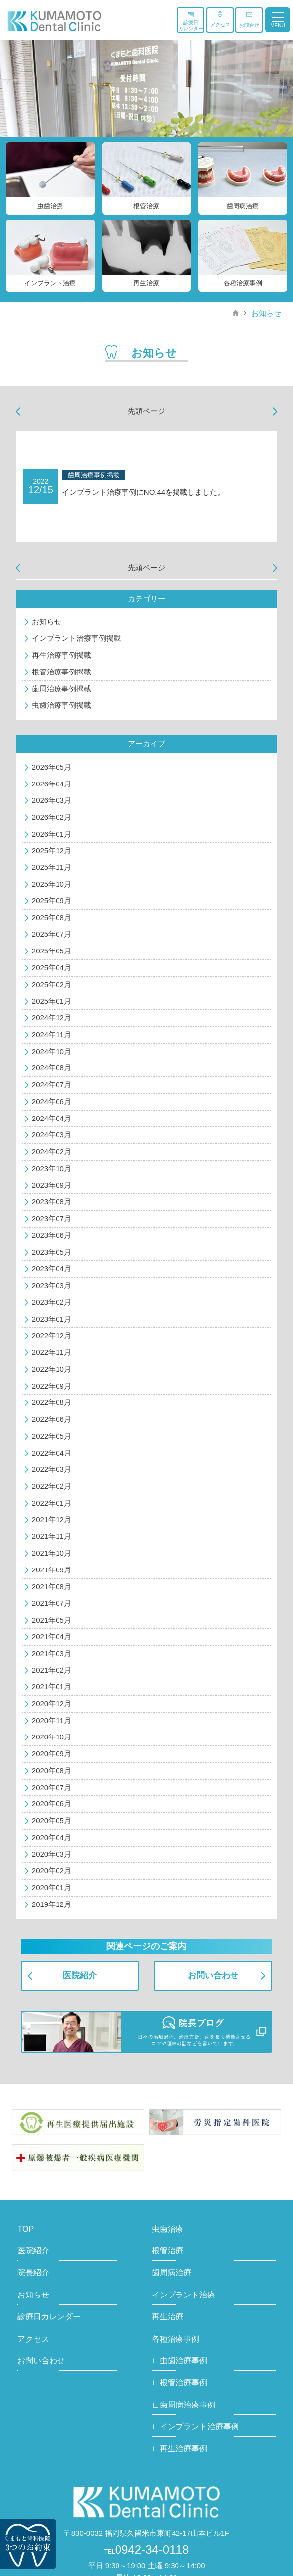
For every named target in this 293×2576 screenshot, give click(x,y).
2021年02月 (51, 1670)
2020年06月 (51, 1803)
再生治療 (167, 2316)
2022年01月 (51, 1503)
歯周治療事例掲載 (61, 688)
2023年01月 (51, 1319)
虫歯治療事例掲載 (61, 705)
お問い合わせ (213, 1975)
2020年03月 (51, 1854)
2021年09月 (51, 1570)
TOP (25, 2229)
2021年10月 (51, 1553)
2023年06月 (51, 1235)
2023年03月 (51, 1285)
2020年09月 (51, 1753)
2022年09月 (51, 1386)
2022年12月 (51, 1335)
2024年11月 (51, 1034)
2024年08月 (51, 1068)
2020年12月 (51, 1703)
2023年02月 (51, 1302)
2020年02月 (51, 1870)
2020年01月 (51, 1887)
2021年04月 (51, 1636)
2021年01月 (51, 1686)
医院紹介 (80, 1975)
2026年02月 (51, 817)
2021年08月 (51, 1586)
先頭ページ (146, 411)
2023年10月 (51, 1168)
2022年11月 (51, 1352)
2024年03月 (51, 1134)
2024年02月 (51, 1151)
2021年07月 (51, 1603)
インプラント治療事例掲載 (76, 638)
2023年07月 (51, 1218)
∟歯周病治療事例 (183, 2405)
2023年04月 (51, 1268)
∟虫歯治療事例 (179, 2360)
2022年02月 (51, 1486)
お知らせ (266, 313)
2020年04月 (51, 1837)
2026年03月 (51, 800)
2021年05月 (51, 1620)
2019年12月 (51, 1904)
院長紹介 (33, 2272)
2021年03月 (51, 1653)
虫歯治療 (167, 2229)
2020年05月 (51, 1820)
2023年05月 (51, 1252)
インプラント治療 (183, 2295)
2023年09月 (51, 1185)
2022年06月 (51, 1419)
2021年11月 (51, 1536)
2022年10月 (51, 1369)
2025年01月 (51, 1001)
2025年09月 (51, 900)
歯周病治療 (171, 2272)
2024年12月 (51, 1017)
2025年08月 (51, 917)
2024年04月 (51, 1118)
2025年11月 (51, 867)
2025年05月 (51, 951)
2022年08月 (51, 1402)
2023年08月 (51, 1201)
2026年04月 (51, 784)
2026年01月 (51, 834)
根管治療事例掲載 (61, 672)
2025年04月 (51, 967)
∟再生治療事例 (179, 2448)
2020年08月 (51, 1770)
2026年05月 (51, 767)
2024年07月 (51, 1084)
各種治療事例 (175, 2339)
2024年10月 (51, 1051)
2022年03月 (51, 1469)
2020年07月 (51, 1787)
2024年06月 (51, 1101)
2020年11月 (51, 1720)
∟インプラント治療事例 (195, 2426)
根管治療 (167, 2250)
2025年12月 (51, 850)
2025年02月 (51, 984)
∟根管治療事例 (179, 2382)
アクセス (220, 19)
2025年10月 (51, 884)
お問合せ (249, 19)
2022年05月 (51, 1436)
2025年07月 (51, 934)
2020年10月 (51, 1737)
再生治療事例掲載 (61, 655)
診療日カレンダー (190, 21)
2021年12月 (51, 1519)
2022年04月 (51, 1453)
